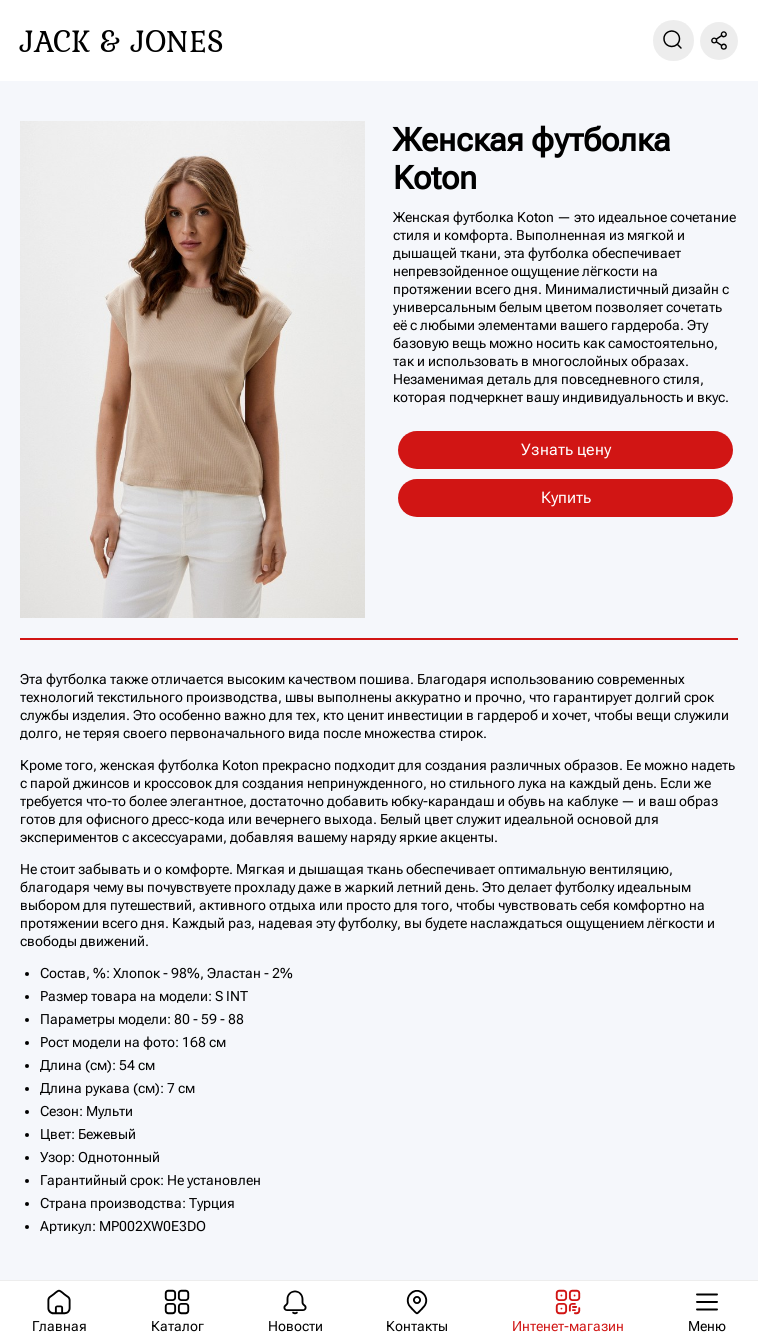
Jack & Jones (122, 41)
